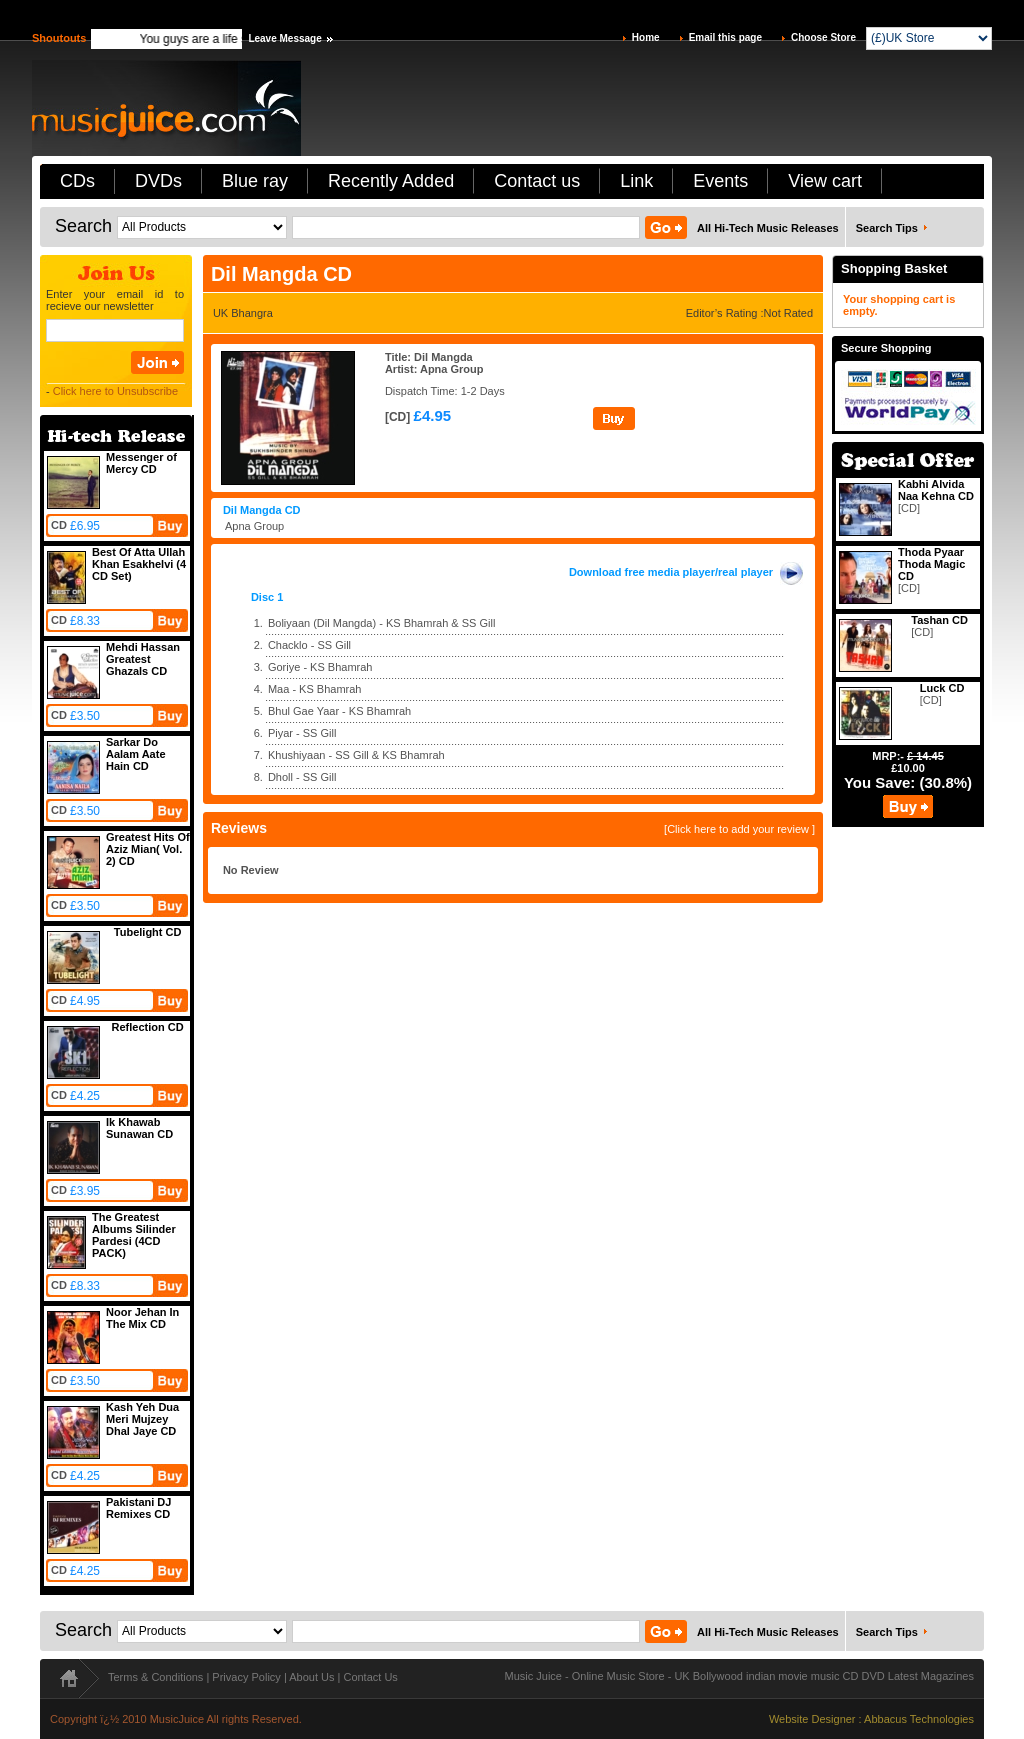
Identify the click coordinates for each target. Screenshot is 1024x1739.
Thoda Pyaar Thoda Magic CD (931, 564)
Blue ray (255, 181)
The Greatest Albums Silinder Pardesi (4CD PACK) (134, 1235)
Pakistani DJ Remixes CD (138, 1508)
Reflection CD (147, 1027)
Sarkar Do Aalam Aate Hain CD (136, 754)
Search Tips (887, 228)
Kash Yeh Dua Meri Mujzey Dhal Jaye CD (142, 1419)
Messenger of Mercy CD (141, 463)
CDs (77, 181)
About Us (311, 1677)
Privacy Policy (246, 1677)
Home (646, 37)
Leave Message (284, 38)
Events (720, 181)
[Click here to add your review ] (739, 829)
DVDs (158, 181)
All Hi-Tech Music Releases (768, 228)
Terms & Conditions (155, 1677)
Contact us (537, 181)
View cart (825, 181)
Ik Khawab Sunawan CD (139, 1128)
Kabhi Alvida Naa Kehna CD (936, 490)
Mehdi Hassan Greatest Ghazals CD (143, 659)
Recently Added (391, 181)
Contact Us (370, 1677)
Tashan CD (939, 620)
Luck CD (942, 688)
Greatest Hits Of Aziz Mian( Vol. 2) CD (148, 849)
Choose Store (823, 37)
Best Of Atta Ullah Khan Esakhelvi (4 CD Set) (139, 564)
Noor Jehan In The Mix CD (142, 1318)
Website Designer (812, 1719)
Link (636, 181)
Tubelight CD (148, 932)
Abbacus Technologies (919, 1719)
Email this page (725, 37)
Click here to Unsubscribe (115, 391)
